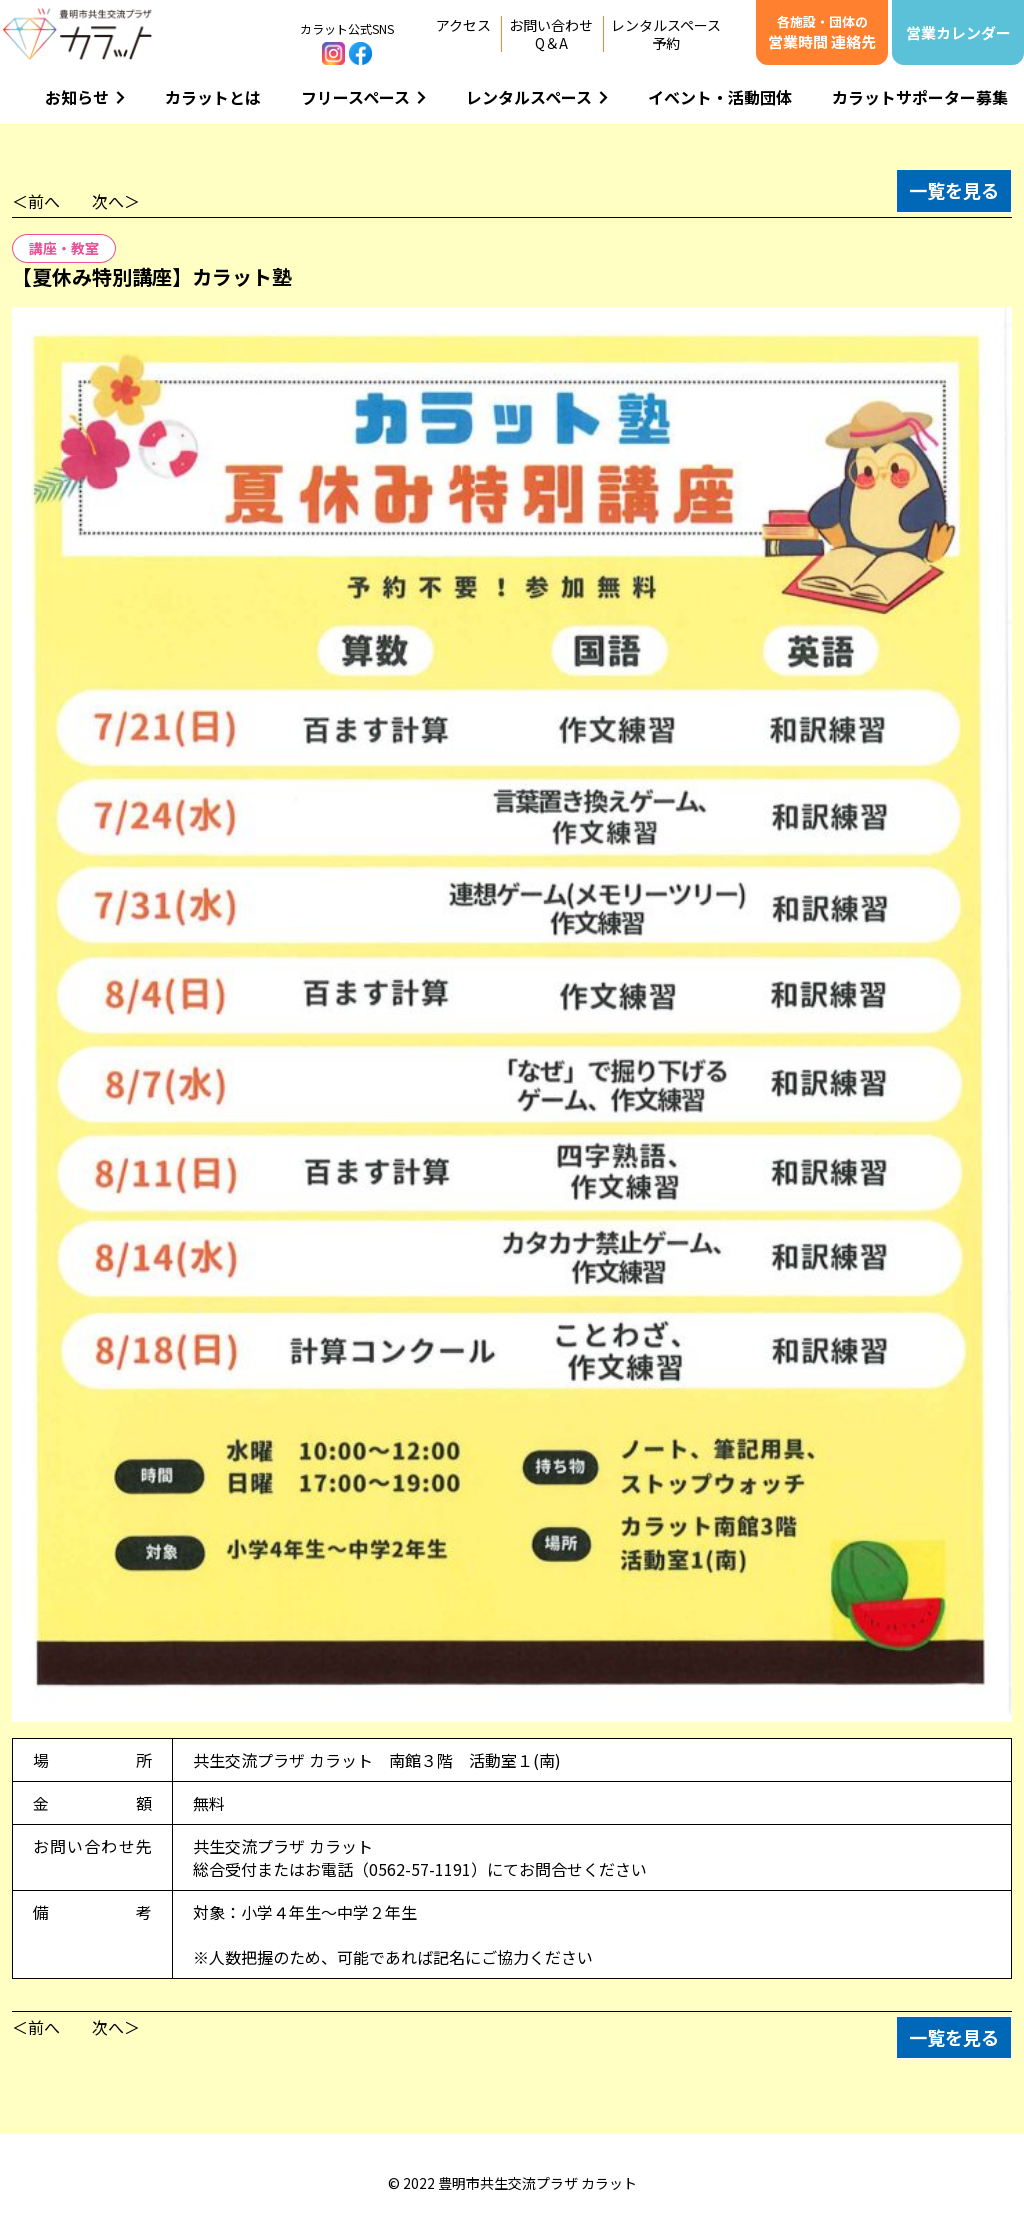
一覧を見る (954, 190)
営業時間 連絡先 (822, 32)
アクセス (463, 25)
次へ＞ (116, 201)
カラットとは (213, 97)
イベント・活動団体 (720, 97)
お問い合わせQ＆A (551, 34)
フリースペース (363, 97)
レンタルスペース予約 (666, 34)
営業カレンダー (958, 32)
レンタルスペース (537, 97)
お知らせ (85, 97)
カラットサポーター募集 (920, 97)
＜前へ (36, 201)
